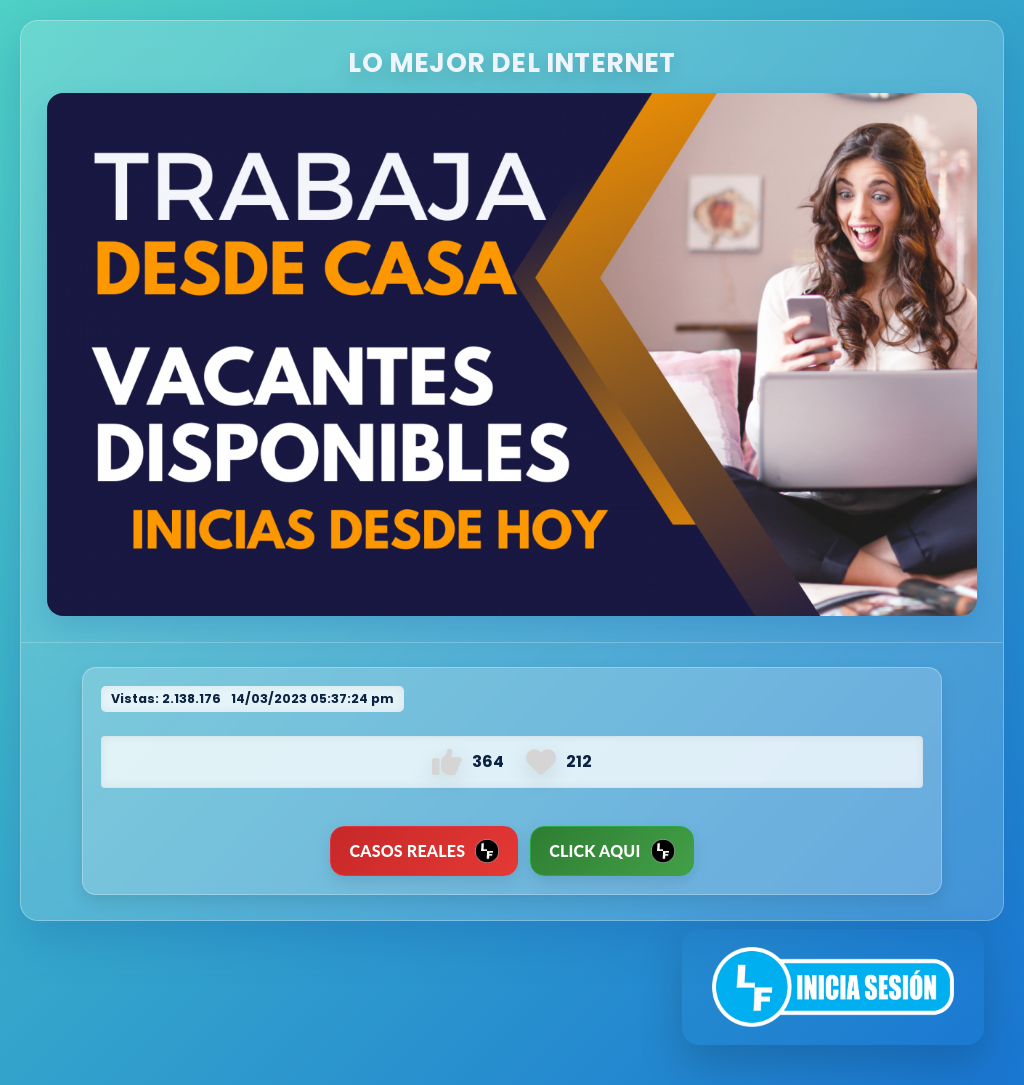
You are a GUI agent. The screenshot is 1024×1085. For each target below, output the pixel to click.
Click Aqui (611, 851)
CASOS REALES (424, 851)
